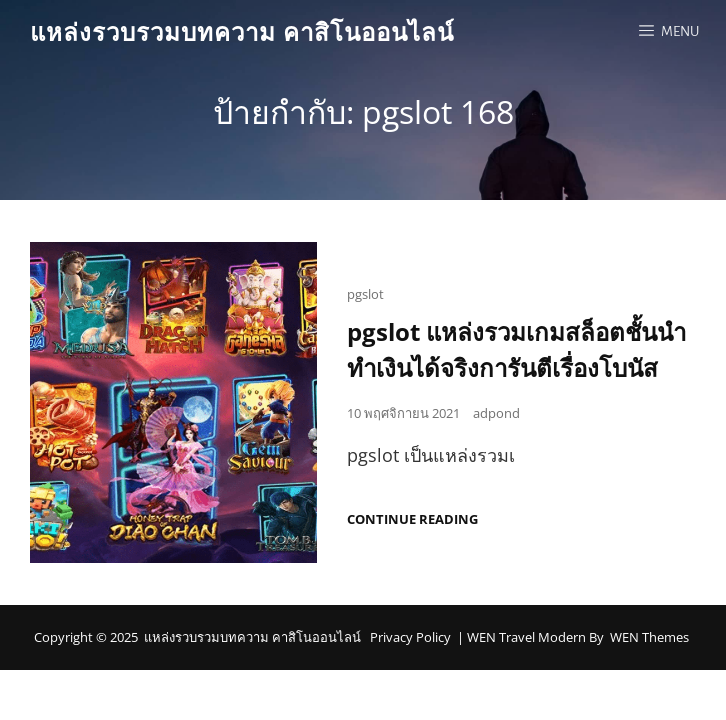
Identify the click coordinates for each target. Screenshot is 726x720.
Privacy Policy (410, 643)
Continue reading (412, 525)
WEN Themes (649, 643)
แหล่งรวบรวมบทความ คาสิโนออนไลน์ (242, 31)
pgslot (365, 300)
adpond (496, 419)
